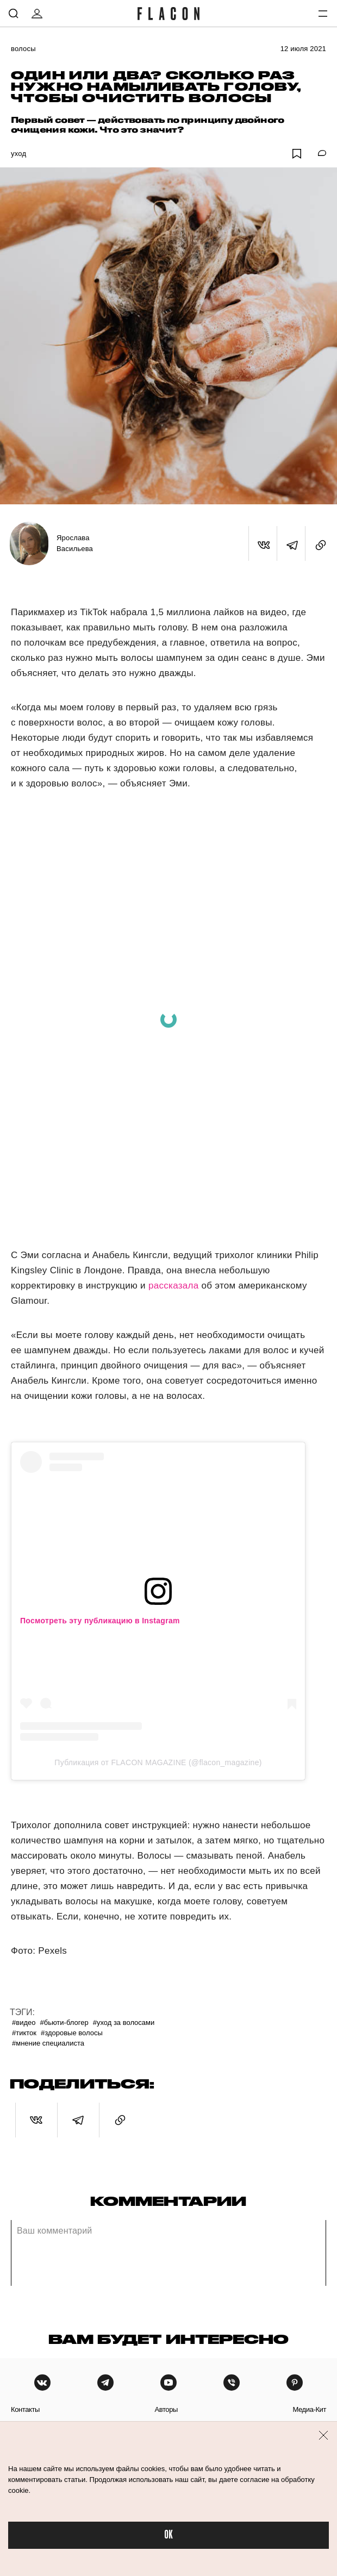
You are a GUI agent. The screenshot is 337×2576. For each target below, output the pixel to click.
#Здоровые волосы (72, 2033)
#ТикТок (24, 2033)
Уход (18, 153)
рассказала (173, 1285)
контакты (25, 2409)
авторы (166, 2409)
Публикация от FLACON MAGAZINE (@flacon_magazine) (157, 1762)
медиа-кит (309, 2409)
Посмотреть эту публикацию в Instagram (100, 1620)
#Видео (23, 2022)
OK (168, 2535)
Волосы (23, 49)
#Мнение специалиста (48, 2043)
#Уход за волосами (124, 2022)
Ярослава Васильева (75, 543)
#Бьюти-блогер (64, 2022)
